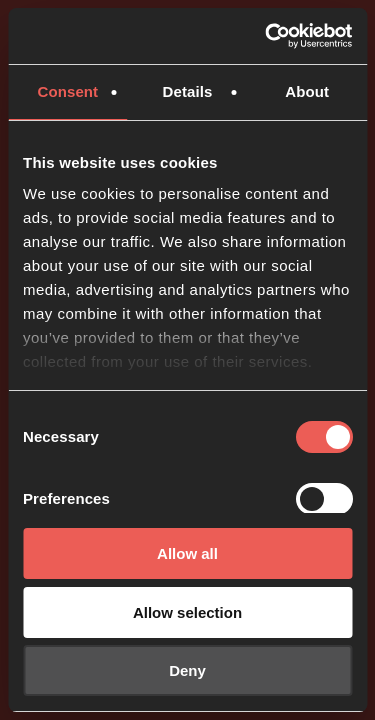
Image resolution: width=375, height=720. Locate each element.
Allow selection (187, 612)
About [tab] (307, 91)
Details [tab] (188, 91)
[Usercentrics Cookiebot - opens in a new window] (267, 36)
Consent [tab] (67, 91)
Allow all (187, 553)
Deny (187, 670)
